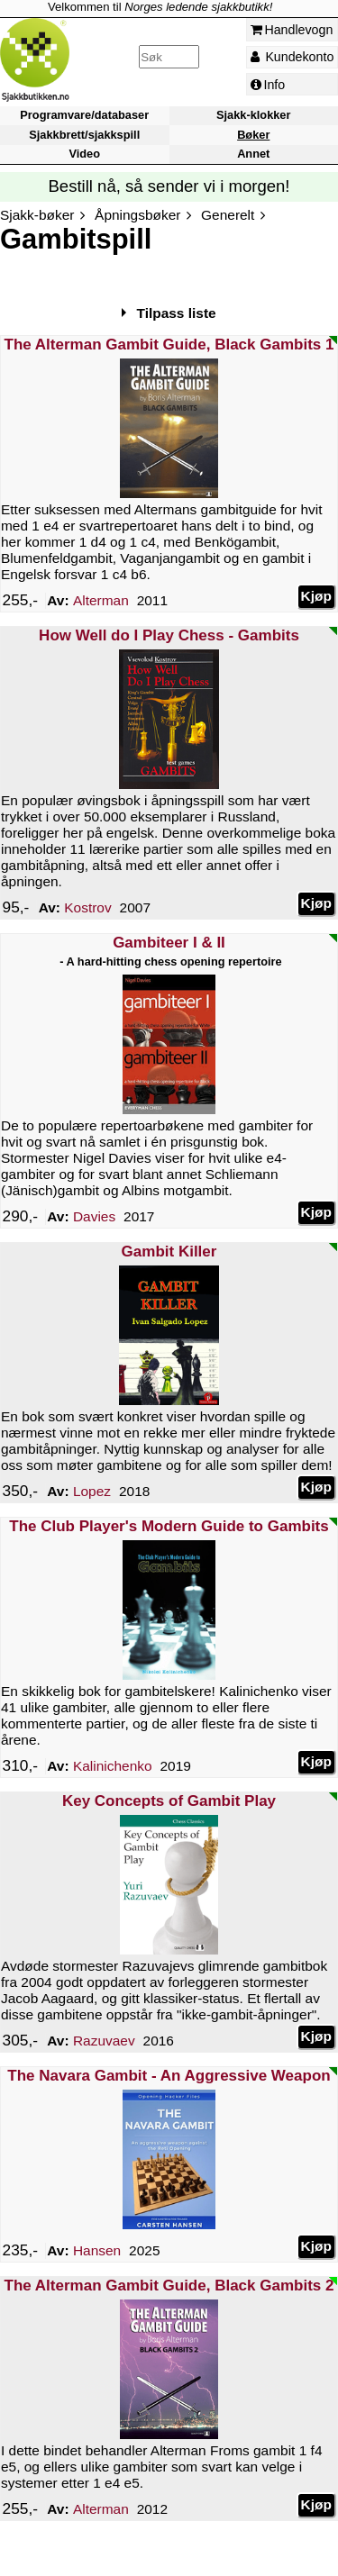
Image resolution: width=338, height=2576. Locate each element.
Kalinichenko (112, 1765)
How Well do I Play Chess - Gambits (169, 635)
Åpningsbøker (137, 214)
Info (268, 84)
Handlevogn (292, 30)
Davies (94, 1216)
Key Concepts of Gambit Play (169, 1801)
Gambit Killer (169, 1251)
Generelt (227, 214)
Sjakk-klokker (253, 115)
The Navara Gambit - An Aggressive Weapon (168, 2075)
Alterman (101, 600)
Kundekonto (292, 57)
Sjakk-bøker (37, 214)
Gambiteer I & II (169, 942)
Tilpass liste (176, 313)
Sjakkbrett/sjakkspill (84, 134)
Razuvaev (104, 2040)
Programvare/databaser (84, 115)
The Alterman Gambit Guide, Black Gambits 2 (169, 2285)
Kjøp (316, 595)
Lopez (92, 1491)
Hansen (97, 2250)
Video (84, 153)
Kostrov (87, 907)
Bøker (253, 134)
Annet (253, 153)
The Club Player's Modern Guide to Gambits (169, 1526)
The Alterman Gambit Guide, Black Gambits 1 (169, 344)
